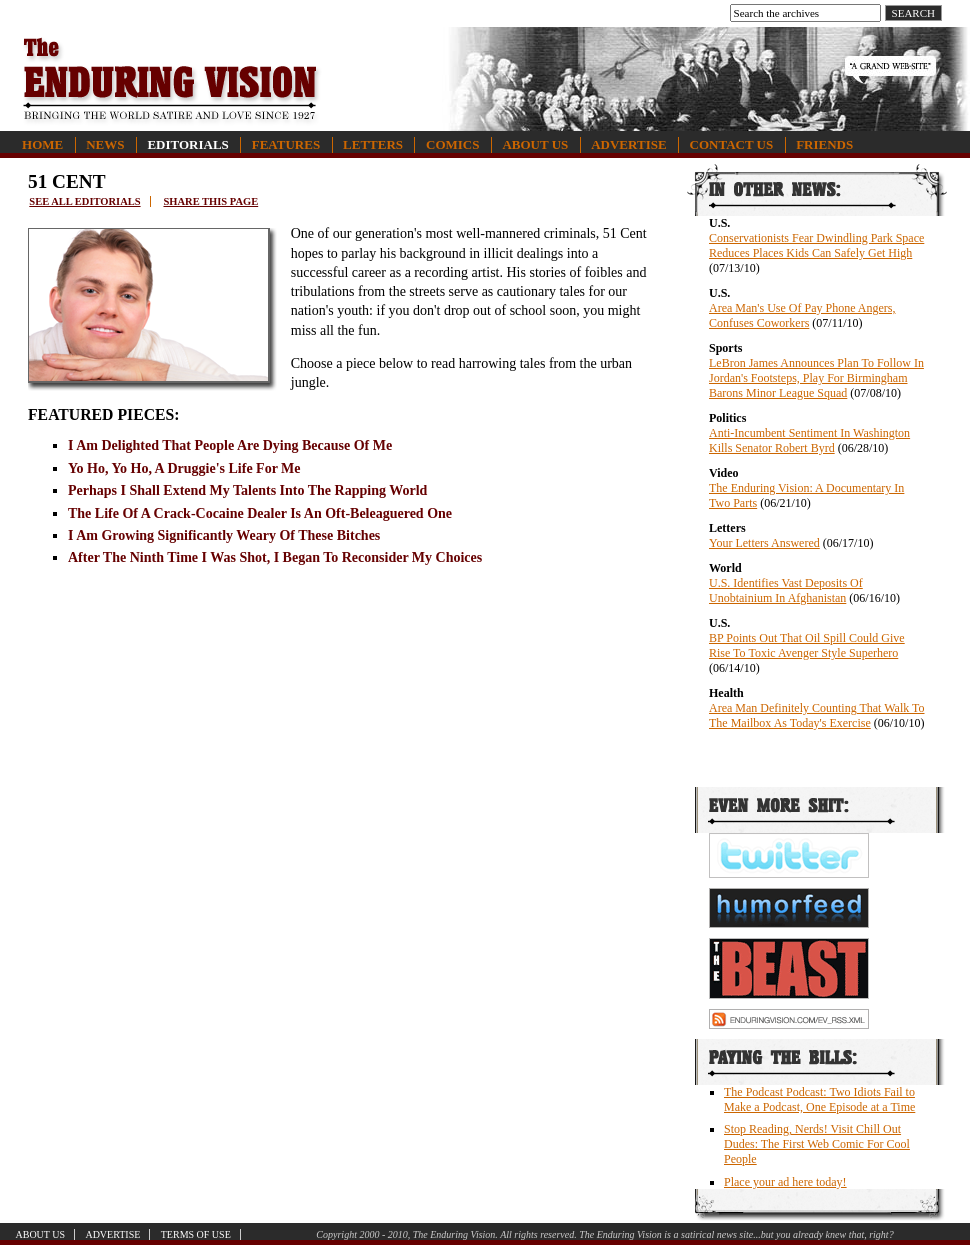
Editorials (187, 144)
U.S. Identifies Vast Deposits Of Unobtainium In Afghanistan (786, 590)
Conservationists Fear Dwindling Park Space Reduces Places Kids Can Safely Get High (816, 245)
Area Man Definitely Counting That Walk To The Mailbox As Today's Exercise (817, 715)
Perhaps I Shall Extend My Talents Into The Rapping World (247, 490)
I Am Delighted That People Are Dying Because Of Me (230, 445)
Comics (452, 144)
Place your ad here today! (785, 1182)
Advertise (628, 144)
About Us (535, 144)
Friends (824, 144)
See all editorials (84, 201)
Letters (373, 144)
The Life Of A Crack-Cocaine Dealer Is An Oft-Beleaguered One (260, 513)
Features (286, 144)
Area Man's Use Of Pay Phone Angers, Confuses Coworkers (802, 315)
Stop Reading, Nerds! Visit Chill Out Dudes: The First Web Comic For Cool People (817, 1144)
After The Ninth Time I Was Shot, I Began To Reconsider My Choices (275, 557)
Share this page (210, 201)
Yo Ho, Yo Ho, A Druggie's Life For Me (184, 468)
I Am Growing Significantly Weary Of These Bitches (224, 535)
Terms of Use (196, 1234)
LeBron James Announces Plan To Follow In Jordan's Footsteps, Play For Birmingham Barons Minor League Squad (816, 378)
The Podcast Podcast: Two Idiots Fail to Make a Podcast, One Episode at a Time (819, 1099)
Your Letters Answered (764, 543)
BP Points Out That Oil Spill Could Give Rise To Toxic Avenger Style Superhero (807, 645)
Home (42, 144)
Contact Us (732, 144)
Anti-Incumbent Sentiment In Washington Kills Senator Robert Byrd (809, 440)
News (105, 144)
